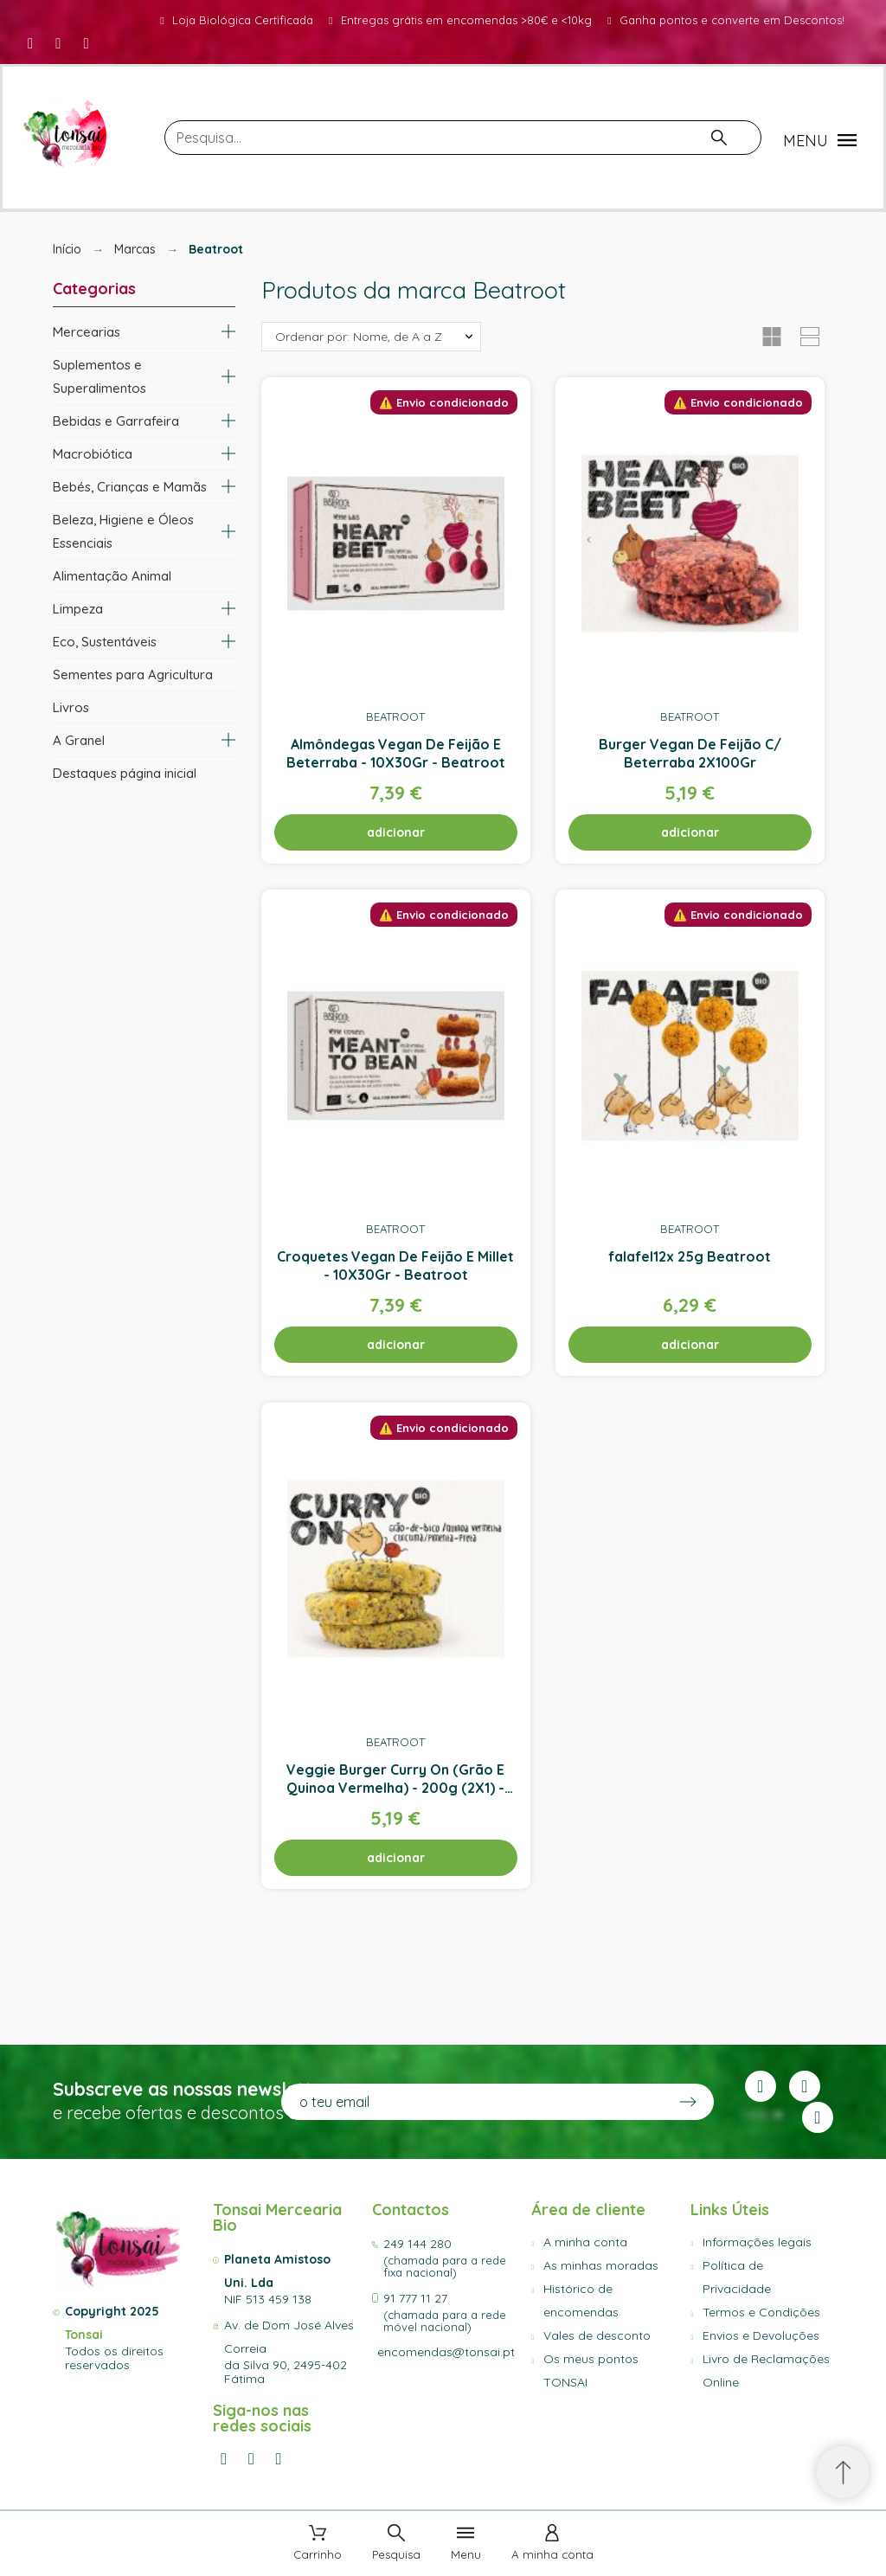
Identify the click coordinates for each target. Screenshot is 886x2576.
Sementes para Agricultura (133, 674)
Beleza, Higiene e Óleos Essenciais (123, 531)
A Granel (79, 740)
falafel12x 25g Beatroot (689, 1256)
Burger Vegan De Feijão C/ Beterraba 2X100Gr (690, 752)
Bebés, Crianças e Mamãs (130, 487)
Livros (71, 707)
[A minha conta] (552, 2543)
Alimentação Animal (112, 576)
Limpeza (78, 609)
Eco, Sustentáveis (105, 641)
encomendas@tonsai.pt (446, 2352)
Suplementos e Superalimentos (99, 376)
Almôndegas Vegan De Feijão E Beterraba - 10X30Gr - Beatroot (395, 752)
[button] (822, 140)
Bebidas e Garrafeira (116, 421)
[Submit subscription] (688, 2101)
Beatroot (395, 716)
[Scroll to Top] (843, 2472)
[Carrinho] (317, 2543)
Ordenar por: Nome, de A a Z (358, 336)
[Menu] (466, 2543)
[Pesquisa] (462, 137)
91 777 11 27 (415, 2298)
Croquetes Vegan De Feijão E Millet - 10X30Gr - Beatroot (395, 1265)
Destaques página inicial (124, 773)
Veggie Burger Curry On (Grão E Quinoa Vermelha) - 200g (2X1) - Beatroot (395, 1787)
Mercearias (86, 332)
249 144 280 (417, 2244)
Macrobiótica (92, 454)
